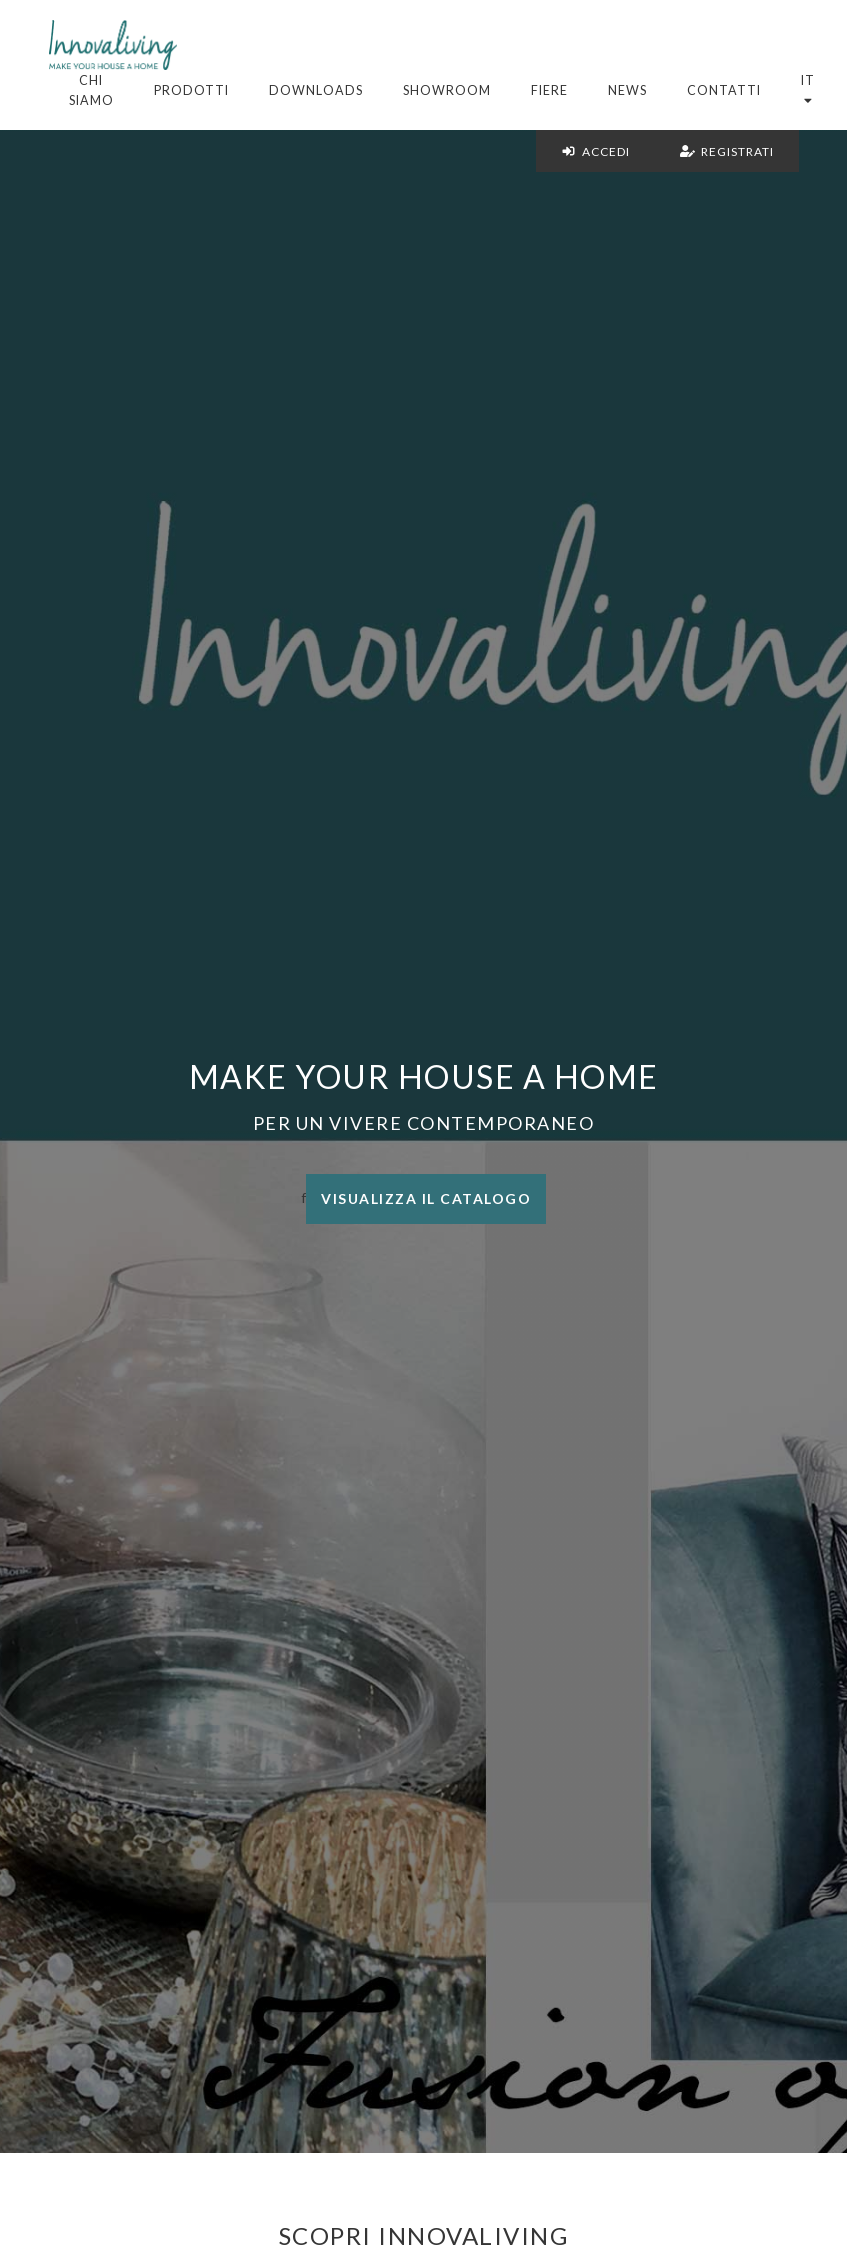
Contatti (724, 90)
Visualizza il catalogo (426, 1198)
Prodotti (191, 90)
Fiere (549, 90)
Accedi (595, 151)
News (627, 90)
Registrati (727, 151)
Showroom (447, 90)
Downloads (316, 90)
